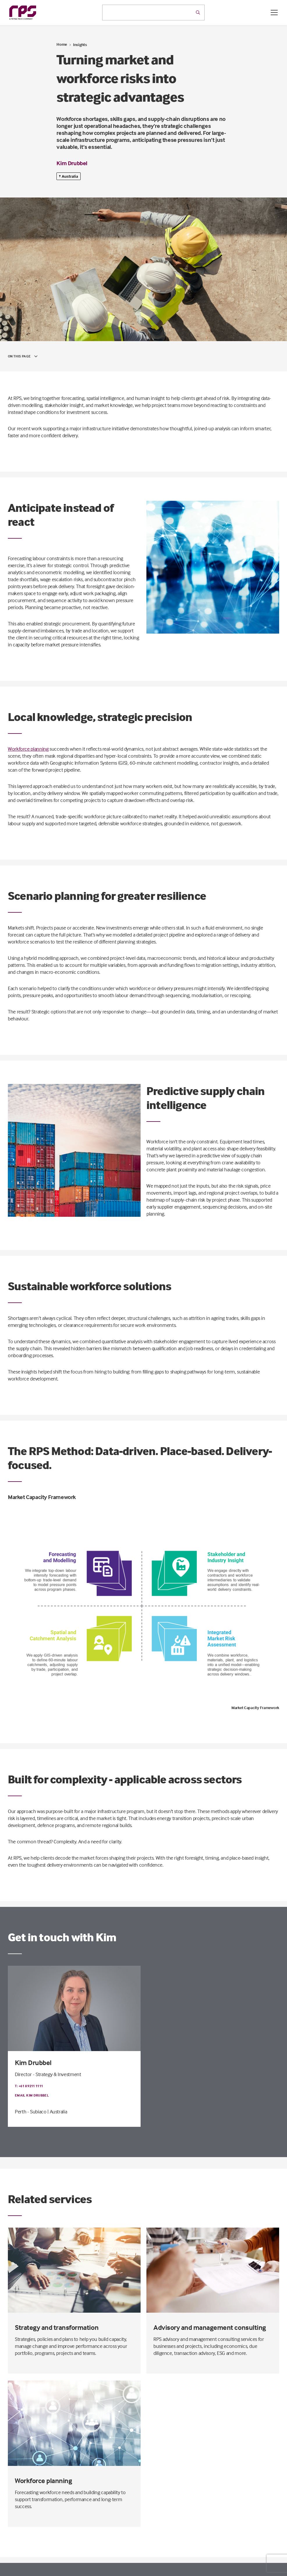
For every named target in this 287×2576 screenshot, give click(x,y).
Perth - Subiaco (31, 2111)
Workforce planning (28, 748)
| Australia (57, 2111)
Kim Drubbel (71, 163)
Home (61, 44)
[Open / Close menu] (274, 12)
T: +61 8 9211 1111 (29, 2086)
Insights (80, 44)
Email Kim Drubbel (32, 2095)
